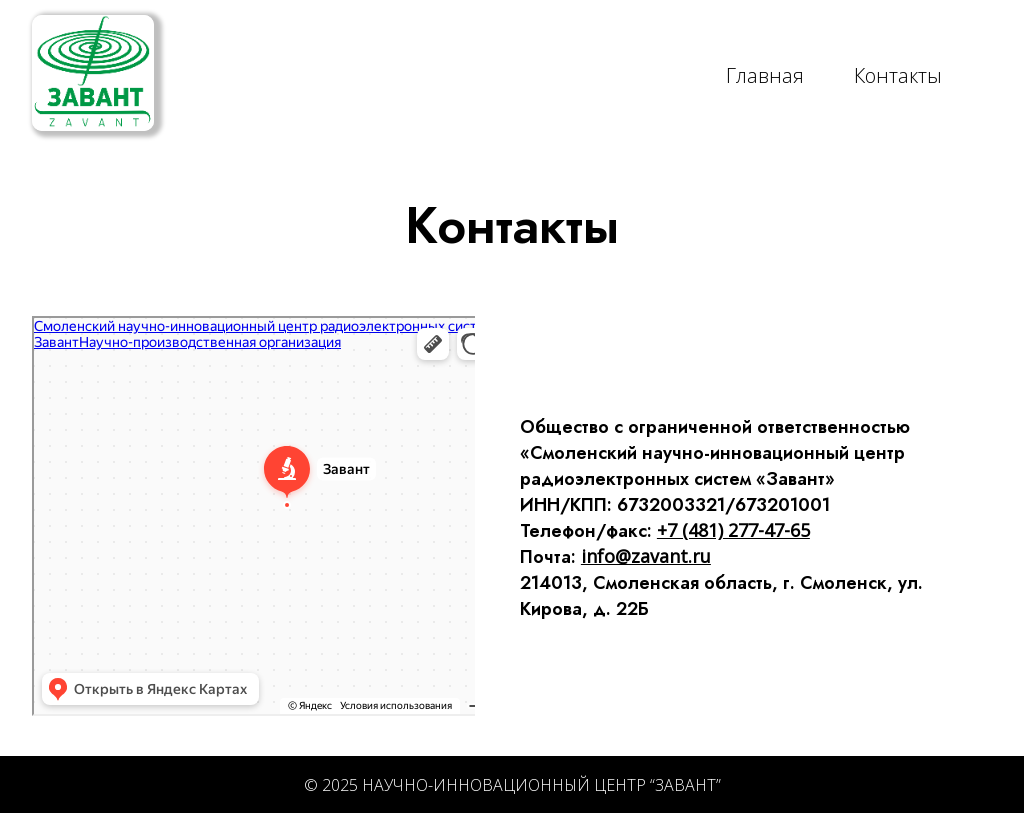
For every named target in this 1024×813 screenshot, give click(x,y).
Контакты (898, 75)
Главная (765, 75)
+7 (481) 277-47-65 (733, 530)
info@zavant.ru (646, 556)
